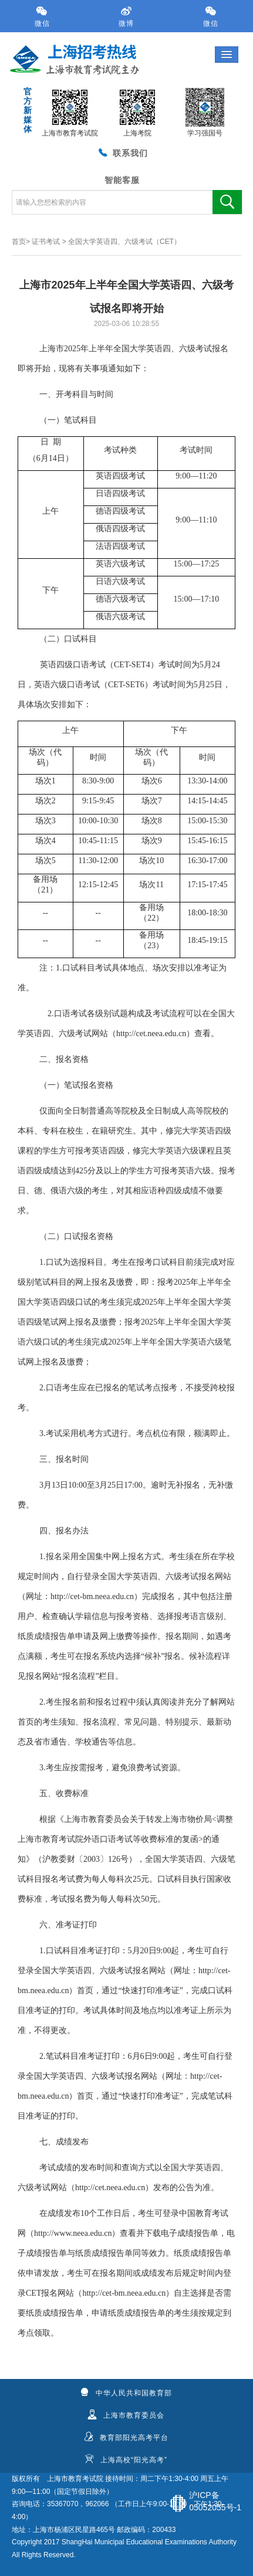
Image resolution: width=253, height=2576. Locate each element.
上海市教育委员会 (125, 2414)
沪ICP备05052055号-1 (215, 2501)
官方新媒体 (26, 110)
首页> (21, 241)
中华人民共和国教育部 (126, 2392)
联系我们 (122, 151)
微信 (42, 17)
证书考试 (46, 241)
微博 (126, 17)
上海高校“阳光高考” (126, 2459)
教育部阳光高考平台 (126, 2437)
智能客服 (122, 180)
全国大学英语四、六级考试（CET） (124, 241)
